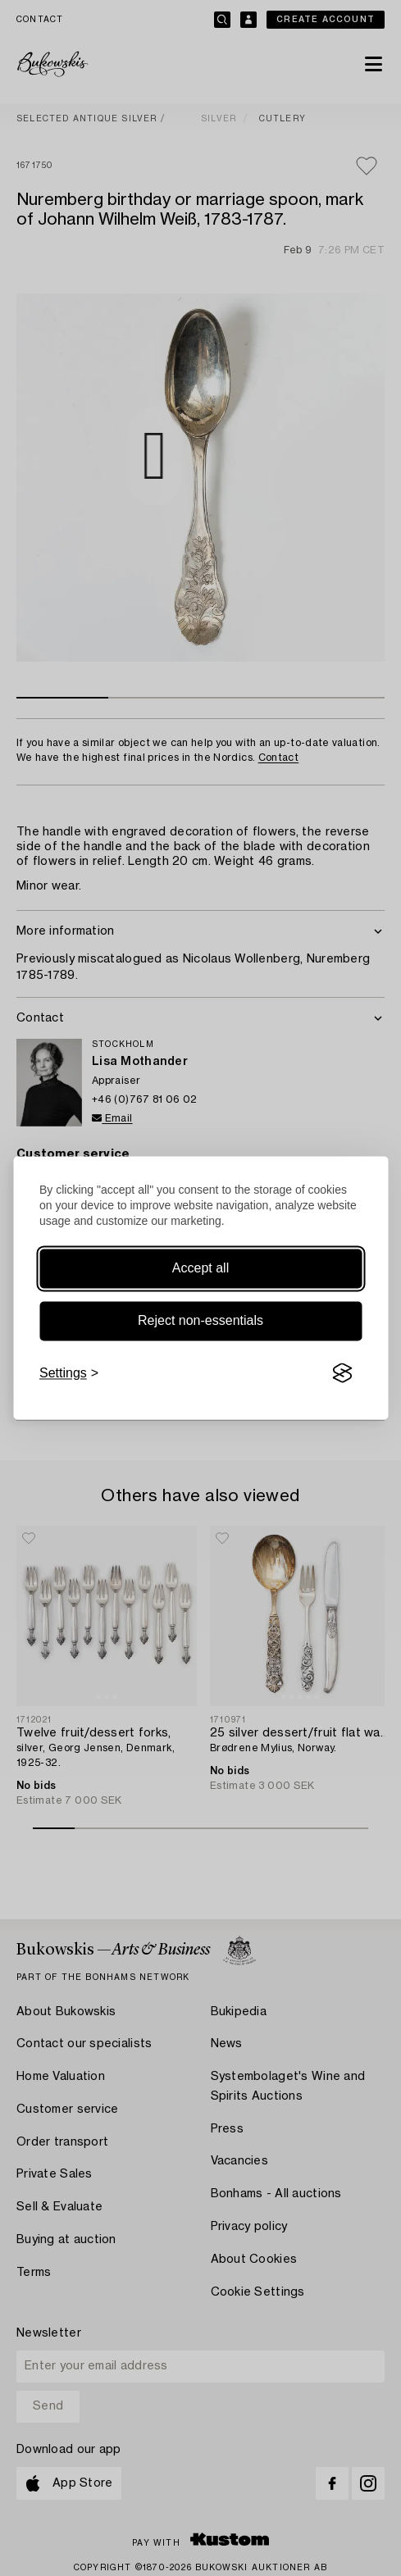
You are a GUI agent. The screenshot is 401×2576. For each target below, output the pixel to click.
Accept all (200, 1268)
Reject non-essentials (200, 1320)
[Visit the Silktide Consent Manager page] (342, 1373)
